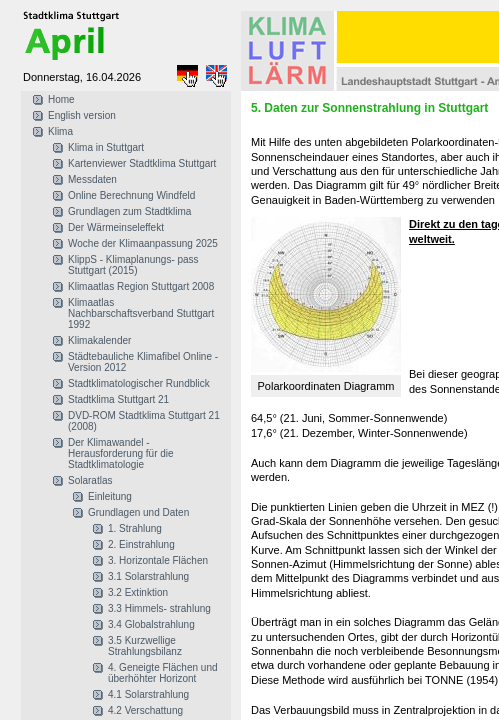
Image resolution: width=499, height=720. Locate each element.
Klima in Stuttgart (106, 147)
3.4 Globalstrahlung (151, 624)
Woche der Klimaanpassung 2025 (143, 243)
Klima (60, 131)
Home (61, 99)
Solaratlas (90, 480)
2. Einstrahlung (141, 544)
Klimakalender (99, 340)
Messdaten (92, 179)
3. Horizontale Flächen (158, 560)
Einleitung (110, 496)
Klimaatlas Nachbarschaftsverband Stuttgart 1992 (141, 313)
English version (82, 115)
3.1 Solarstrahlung (148, 576)
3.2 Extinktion (138, 592)
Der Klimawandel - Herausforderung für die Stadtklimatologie (121, 453)
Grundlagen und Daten (138, 512)
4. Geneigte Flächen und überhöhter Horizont (163, 673)
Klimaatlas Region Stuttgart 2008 (141, 286)
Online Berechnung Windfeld (131, 195)
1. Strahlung (135, 528)
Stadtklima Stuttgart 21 (118, 399)
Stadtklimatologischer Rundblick (139, 383)
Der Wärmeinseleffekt (116, 227)
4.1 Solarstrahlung (148, 694)
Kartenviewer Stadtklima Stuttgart (142, 163)
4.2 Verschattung (145, 710)
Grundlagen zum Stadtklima (129, 211)
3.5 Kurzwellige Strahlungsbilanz (145, 646)
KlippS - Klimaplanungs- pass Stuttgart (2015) (133, 265)
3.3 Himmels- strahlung (159, 608)
